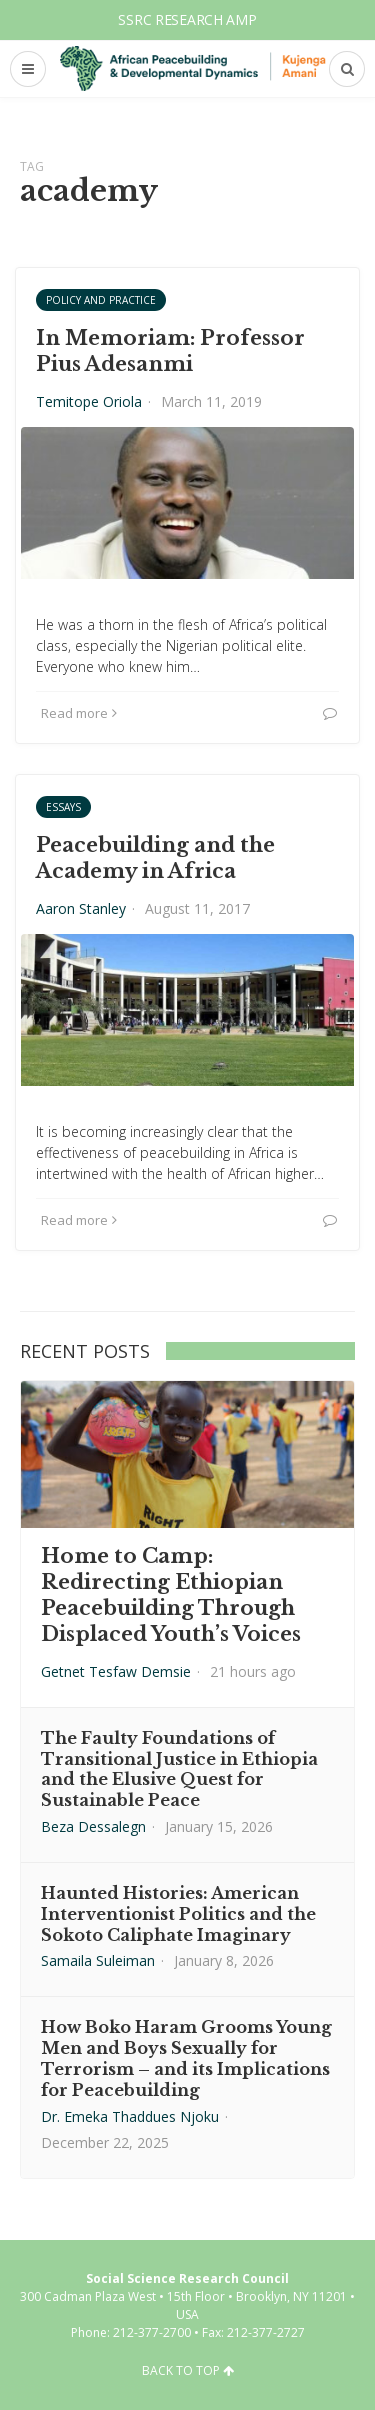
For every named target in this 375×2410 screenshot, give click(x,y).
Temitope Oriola (89, 401)
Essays (63, 807)
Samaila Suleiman (98, 1960)
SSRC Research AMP (187, 19)
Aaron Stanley (81, 908)
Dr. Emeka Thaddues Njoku (130, 2116)
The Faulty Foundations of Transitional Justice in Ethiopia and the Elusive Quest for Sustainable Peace (179, 1769)
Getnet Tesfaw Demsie (116, 1671)
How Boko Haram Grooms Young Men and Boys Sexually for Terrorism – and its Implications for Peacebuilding (186, 2058)
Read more (79, 713)
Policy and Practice (101, 300)
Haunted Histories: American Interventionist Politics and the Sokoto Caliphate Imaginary (178, 1914)
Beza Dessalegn (93, 1826)
